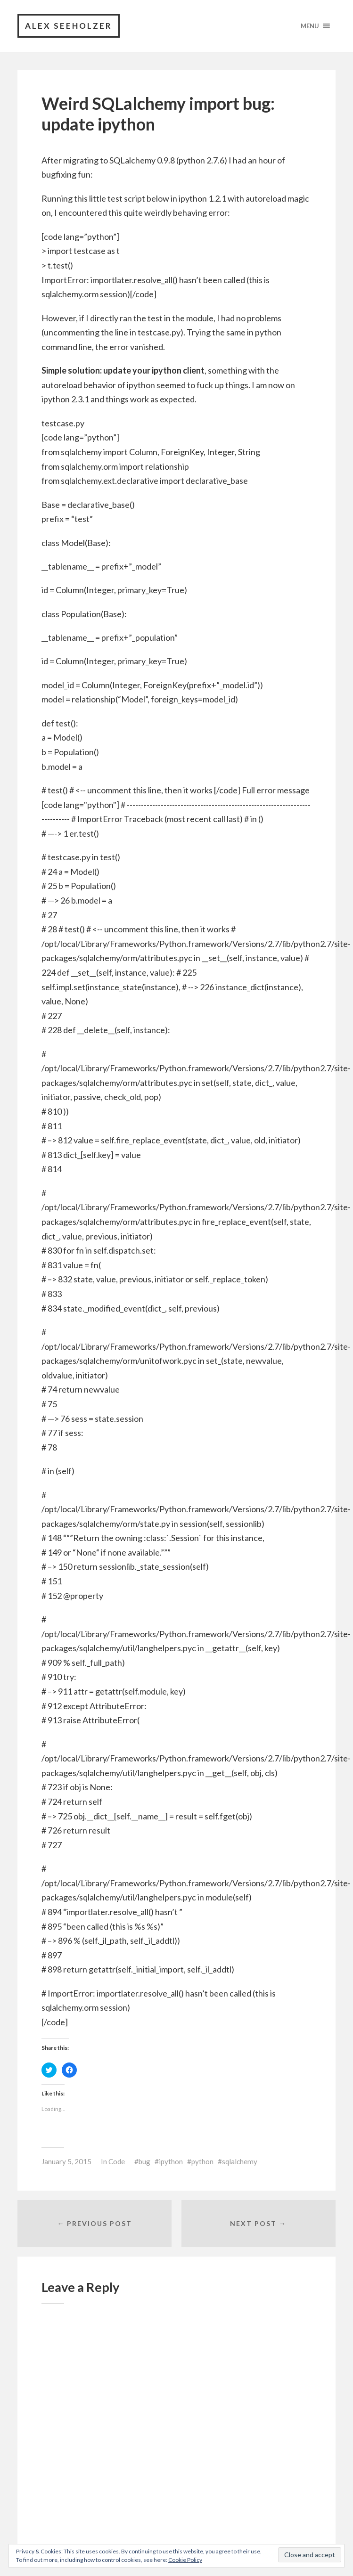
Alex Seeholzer (68, 26)
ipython (171, 2161)
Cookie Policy (185, 2559)
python (202, 2161)
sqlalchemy (239, 2161)
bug (144, 2161)
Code (116, 2161)
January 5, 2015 (66, 2161)
